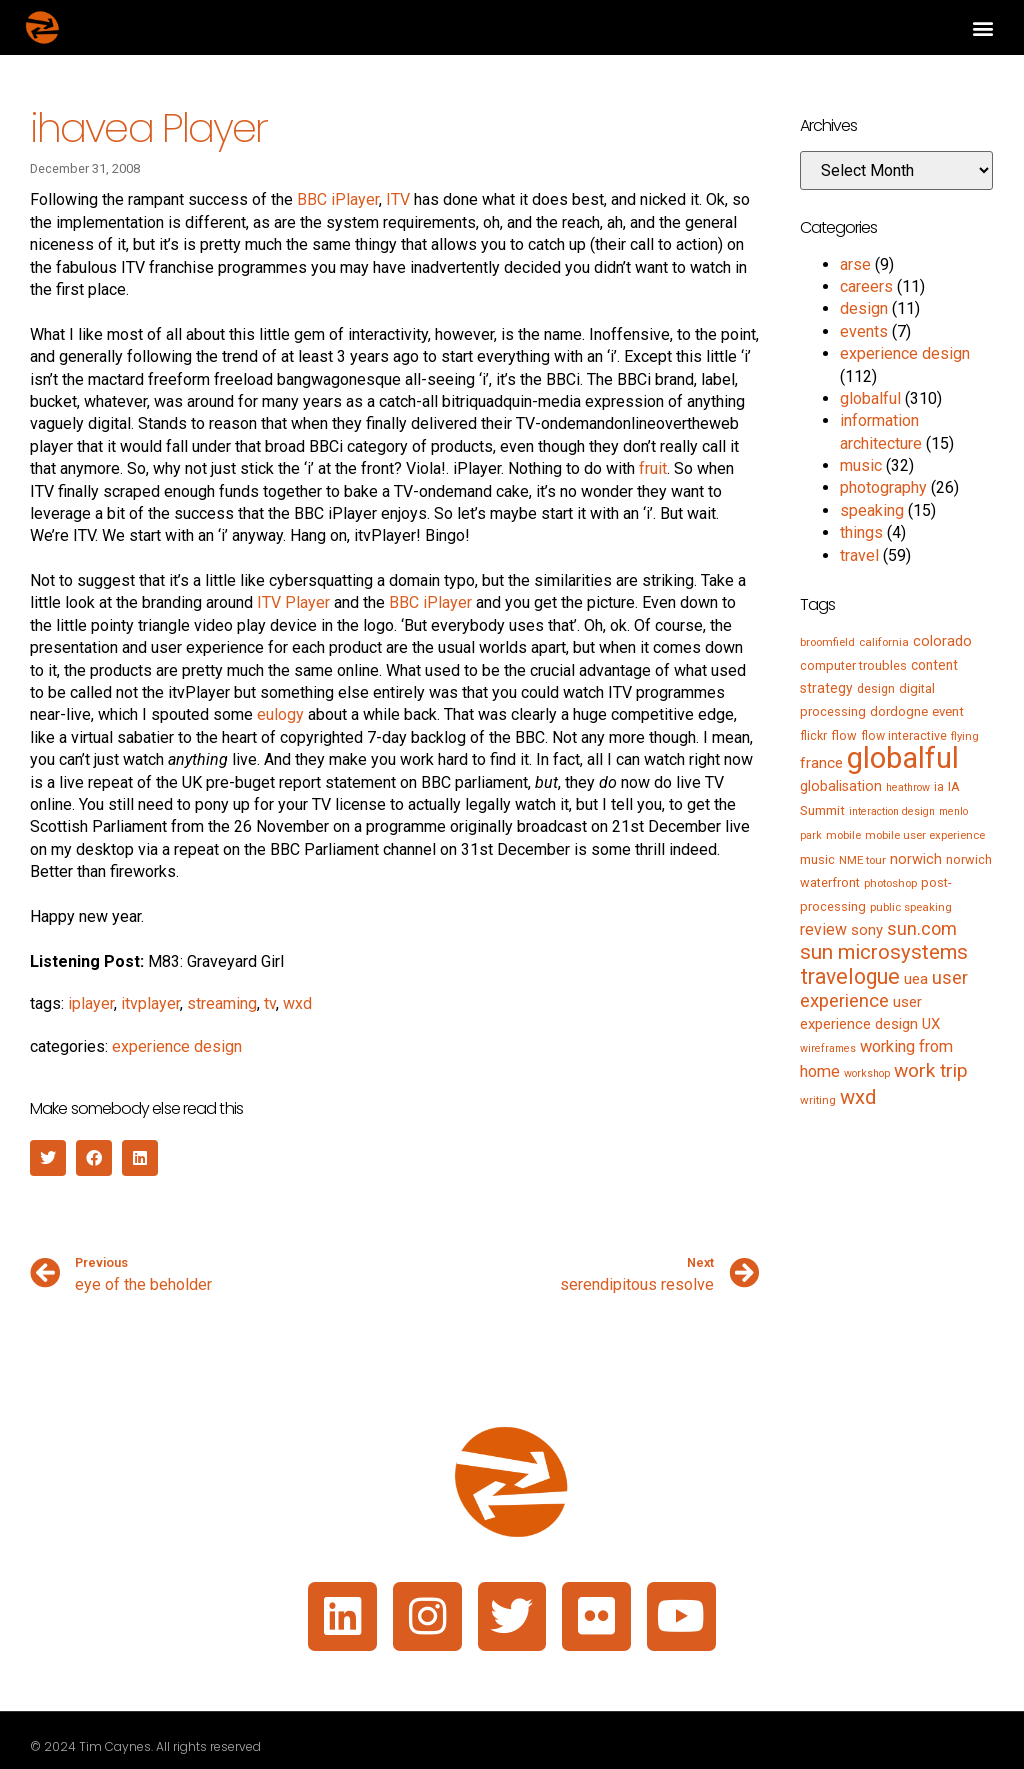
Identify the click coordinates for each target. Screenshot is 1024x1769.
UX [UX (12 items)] (931, 1024)
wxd (297, 1003)
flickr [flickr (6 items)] (813, 736)
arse (855, 264)
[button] (982, 27)
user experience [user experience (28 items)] (884, 989)
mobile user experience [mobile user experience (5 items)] (925, 835)
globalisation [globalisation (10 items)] (841, 786)
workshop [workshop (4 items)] (867, 1073)
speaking (872, 510)
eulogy (280, 714)
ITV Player (293, 602)
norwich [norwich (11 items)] (916, 859)
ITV (398, 199)
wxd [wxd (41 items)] (858, 1097)
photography (883, 487)
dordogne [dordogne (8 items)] (899, 711)
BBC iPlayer (338, 199)
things (861, 532)
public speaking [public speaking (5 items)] (911, 907)
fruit (653, 468)
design (864, 308)
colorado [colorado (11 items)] (942, 641)
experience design (177, 1046)
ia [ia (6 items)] (939, 787)
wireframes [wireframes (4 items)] (828, 1048)
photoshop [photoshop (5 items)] (890, 883)
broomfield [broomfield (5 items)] (827, 642)
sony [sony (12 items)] (867, 930)
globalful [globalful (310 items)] (903, 758)
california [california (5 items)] (884, 642)
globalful (870, 398)
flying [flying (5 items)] (965, 736)
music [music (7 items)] (817, 859)
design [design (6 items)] (876, 689)
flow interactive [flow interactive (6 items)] (904, 736)
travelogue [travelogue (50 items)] (850, 976)
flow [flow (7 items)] (844, 735)
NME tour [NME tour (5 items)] (862, 860)
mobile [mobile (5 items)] (843, 835)
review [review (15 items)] (823, 929)
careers (866, 286)
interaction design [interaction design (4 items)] (892, 811)
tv (270, 1003)
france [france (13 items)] (821, 763)
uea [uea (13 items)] (916, 979)
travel (859, 555)
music (861, 465)
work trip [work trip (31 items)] (931, 1070)
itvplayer (150, 1003)
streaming (222, 1003)
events (864, 331)
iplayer (91, 1003)
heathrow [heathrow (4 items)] (908, 787)
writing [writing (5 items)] (818, 1100)
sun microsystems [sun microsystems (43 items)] (884, 952)
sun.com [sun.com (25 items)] (922, 928)
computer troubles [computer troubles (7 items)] (853, 665)
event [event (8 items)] (948, 711)
